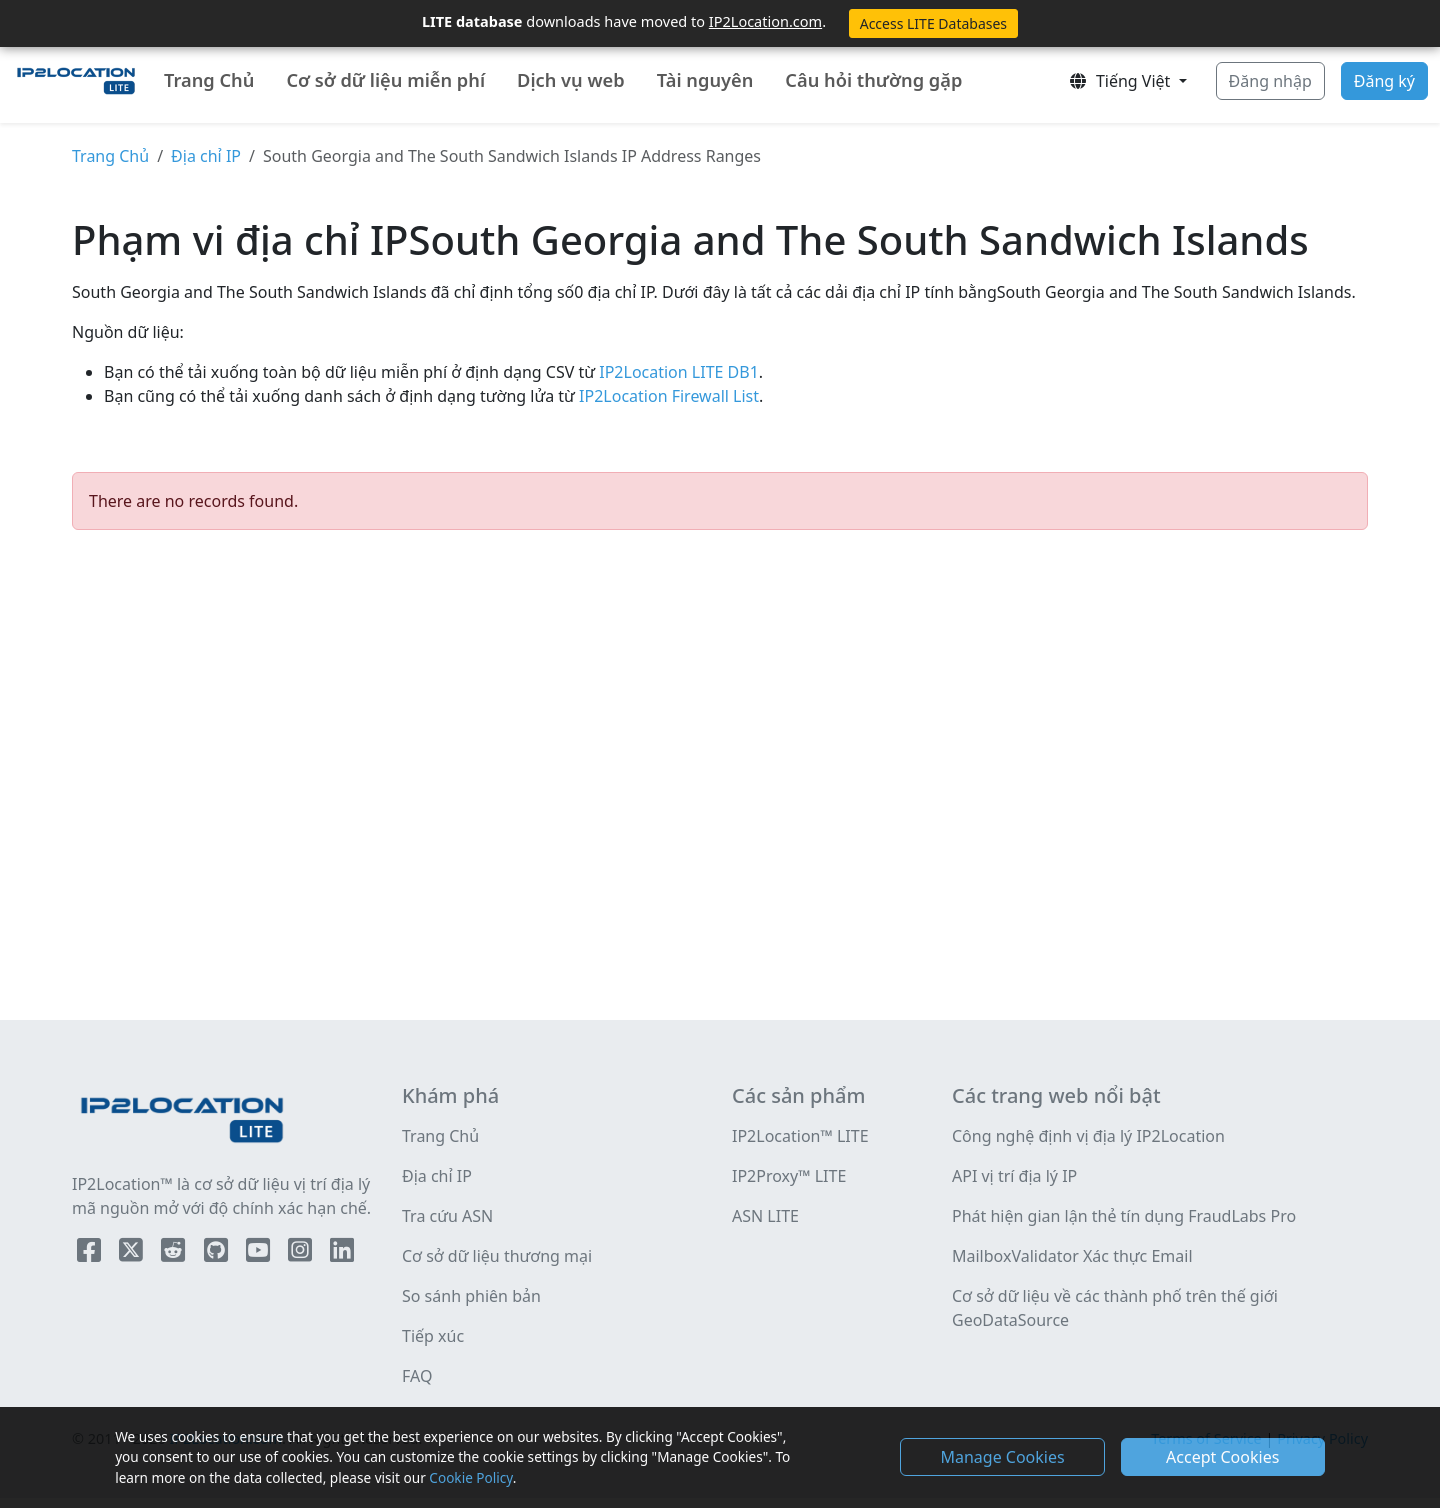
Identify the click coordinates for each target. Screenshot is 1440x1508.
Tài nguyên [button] (705, 80)
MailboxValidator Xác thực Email (1072, 1256)
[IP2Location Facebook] (91, 1254)
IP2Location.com (765, 21)
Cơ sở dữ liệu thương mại (497, 1256)
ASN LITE (765, 1216)
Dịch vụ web (571, 80)
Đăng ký (1384, 81)
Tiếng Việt (1121, 81)
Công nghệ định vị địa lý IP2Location (1088, 1136)
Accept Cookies (1222, 1457)
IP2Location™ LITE (800, 1136)
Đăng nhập (1270, 81)
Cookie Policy (470, 1477)
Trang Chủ (209, 80)
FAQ (417, 1376)
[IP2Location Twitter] (133, 1254)
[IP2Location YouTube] (260, 1254)
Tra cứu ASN (447, 1216)
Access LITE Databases (933, 23)
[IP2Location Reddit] (175, 1254)
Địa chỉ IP (206, 156)
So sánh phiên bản (471, 1296)
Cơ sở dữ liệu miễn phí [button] (385, 80)
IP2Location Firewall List (667, 396)
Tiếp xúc (433, 1336)
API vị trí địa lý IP (1014, 1176)
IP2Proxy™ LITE (789, 1176)
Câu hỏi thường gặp (873, 80)
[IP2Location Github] (218, 1254)
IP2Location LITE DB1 (677, 372)
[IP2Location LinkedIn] (342, 1254)
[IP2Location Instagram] (302, 1254)
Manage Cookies (1002, 1457)
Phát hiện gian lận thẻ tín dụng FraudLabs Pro (1124, 1216)
